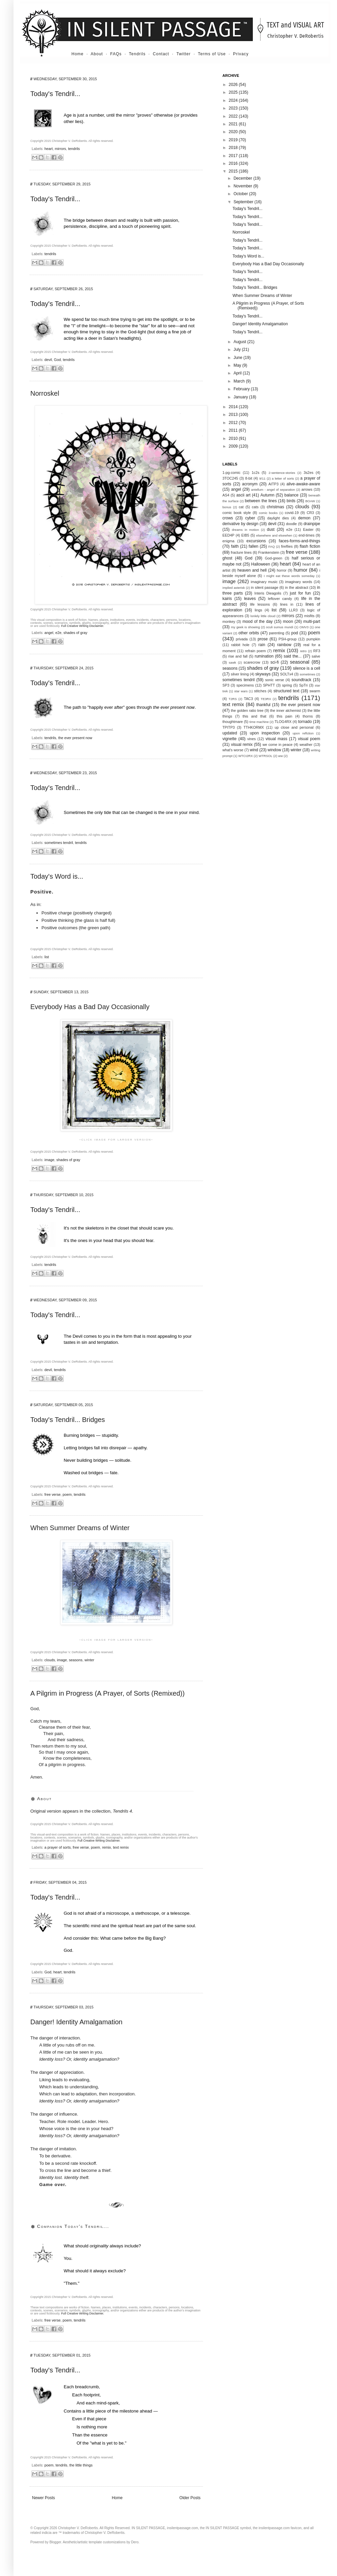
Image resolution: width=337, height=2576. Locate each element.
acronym (249, 484)
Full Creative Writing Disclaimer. (82, 626)
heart (48, 149)
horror (281, 570)
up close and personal (294, 727)
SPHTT (269, 685)
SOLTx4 (286, 674)
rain (261, 644)
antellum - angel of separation (273, 489)
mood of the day (257, 621)
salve (316, 656)
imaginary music (264, 582)
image (49, 1160)
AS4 (225, 495)
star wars (241, 691)
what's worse (232, 750)
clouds (49, 1660)
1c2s (255, 473)
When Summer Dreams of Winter (80, 1528)
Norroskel (44, 393)
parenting (276, 633)
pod (294, 633)
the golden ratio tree (247, 710)
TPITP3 (228, 727)
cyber (250, 518)
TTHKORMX (253, 727)
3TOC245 (230, 478)
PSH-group (288, 639)
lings (258, 610)
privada (242, 639)
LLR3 (293, 610)
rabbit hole (240, 645)
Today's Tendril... (55, 93)
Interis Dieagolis (267, 593)
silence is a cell (306, 668)
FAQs (116, 54)
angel (48, 633)
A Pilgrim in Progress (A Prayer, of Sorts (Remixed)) (107, 1693)
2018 (234, 147)
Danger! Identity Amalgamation (76, 2022)
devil (48, 360)
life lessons (260, 604)
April (238, 373)
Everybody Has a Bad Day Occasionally (90, 1006)
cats (255, 507)
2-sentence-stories (282, 473)
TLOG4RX (283, 722)
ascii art (243, 495)
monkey (228, 621)
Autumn (267, 495)
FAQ (271, 546)
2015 (234, 171)
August (240, 341)
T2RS (232, 699)
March (240, 381)
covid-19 (292, 513)
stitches (260, 691)
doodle (291, 524)
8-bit (248, 478)
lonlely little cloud (262, 616)
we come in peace (278, 745)
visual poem (309, 738)
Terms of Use (212, 54)
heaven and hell (252, 570)
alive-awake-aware (303, 484)
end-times (306, 535)
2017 (234, 155)
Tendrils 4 (122, 1811)
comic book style (236, 513)
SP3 (225, 685)
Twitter (183, 54)
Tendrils (137, 54)
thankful (263, 704)
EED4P (228, 535)
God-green (273, 558)
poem (67, 1494)
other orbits (249, 633)
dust (271, 529)
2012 (234, 422)
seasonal (299, 662)
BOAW (310, 501)
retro (303, 651)
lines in (286, 604)
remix (106, 1847)
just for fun (300, 593)
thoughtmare (232, 722)
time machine (259, 722)
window (274, 750)
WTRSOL (265, 756)
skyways (263, 674)
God (57, 360)
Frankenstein (268, 552)
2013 (234, 414)
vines (251, 739)
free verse (52, 1494)
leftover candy (280, 599)
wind (254, 750)
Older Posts (190, 2497)
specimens (245, 685)
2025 (234, 92)
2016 (234, 163)
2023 (234, 108)
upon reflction (303, 733)
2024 (234, 100)
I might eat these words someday (289, 576)
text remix (121, 1847)
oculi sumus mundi (279, 627)
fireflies (287, 546)
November (243, 186)
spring (287, 685)
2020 (234, 131)
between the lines (261, 500)
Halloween (260, 564)
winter (89, 1660)
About (97, 54)
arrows (306, 489)
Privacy (241, 54)
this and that (255, 716)
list (46, 957)
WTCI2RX (245, 756)
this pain (284, 716)
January (241, 397)
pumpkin (313, 639)
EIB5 (245, 535)
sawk (232, 662)
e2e (58, 633)
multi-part (311, 621)
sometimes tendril (58, 843)
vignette (229, 738)
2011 (234, 430)
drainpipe (312, 523)
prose (262, 639)
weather (306, 745)
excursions (256, 541)
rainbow (284, 644)
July (238, 349)
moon (288, 621)
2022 (234, 116)
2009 (234, 446)
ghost (227, 558)
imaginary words (298, 582)
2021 (234, 124)
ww (280, 756)
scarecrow (252, 662)
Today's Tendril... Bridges (67, 1419)
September (244, 202)
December (243, 178)
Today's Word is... (56, 876)
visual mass (276, 738)
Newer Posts (43, 2497)
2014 (234, 406)
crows (227, 518)
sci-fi (274, 662)
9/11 (262, 478)
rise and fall (237, 656)
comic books (268, 513)
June (238, 357)
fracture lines (241, 552)
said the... (293, 656)
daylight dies (278, 518)
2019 (234, 140)
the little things (81, 2465)
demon (304, 518)
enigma (228, 541)
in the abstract (296, 587)
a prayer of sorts (57, 1847)
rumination (264, 656)
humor (300, 570)
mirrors (60, 149)
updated (229, 733)
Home (77, 54)
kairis (227, 598)
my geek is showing (245, 627)
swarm (314, 691)
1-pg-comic (231, 473)
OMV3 (303, 627)
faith (235, 546)
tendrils (74, 149)
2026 (234, 84)
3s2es (308, 473)
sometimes (307, 674)
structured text (286, 691)
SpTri (303, 685)
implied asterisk (233, 587)
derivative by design (240, 523)
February (242, 389)
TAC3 (248, 699)
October (241, 193)
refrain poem (255, 651)
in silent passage (264, 587)
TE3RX (266, 699)
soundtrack (301, 679)
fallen (253, 546)
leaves (250, 598)
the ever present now (75, 738)
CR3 (310, 513)
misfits (309, 616)
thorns (308, 716)
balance (291, 495)
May (238, 365)
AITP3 (274, 484)
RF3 (316, 651)
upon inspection (265, 733)
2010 (234, 438)
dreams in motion (245, 530)
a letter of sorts (283, 478)
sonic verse (274, 680)
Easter (308, 529)
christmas (275, 507)
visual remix (241, 744)
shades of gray (75, 633)
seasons (75, 1660)
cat (241, 507)
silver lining (240, 674)
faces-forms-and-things (299, 541)
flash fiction (310, 546)
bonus (226, 507)
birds (291, 500)
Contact (161, 54)
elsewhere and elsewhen (274, 535)
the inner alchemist (285, 710)
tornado (305, 721)
